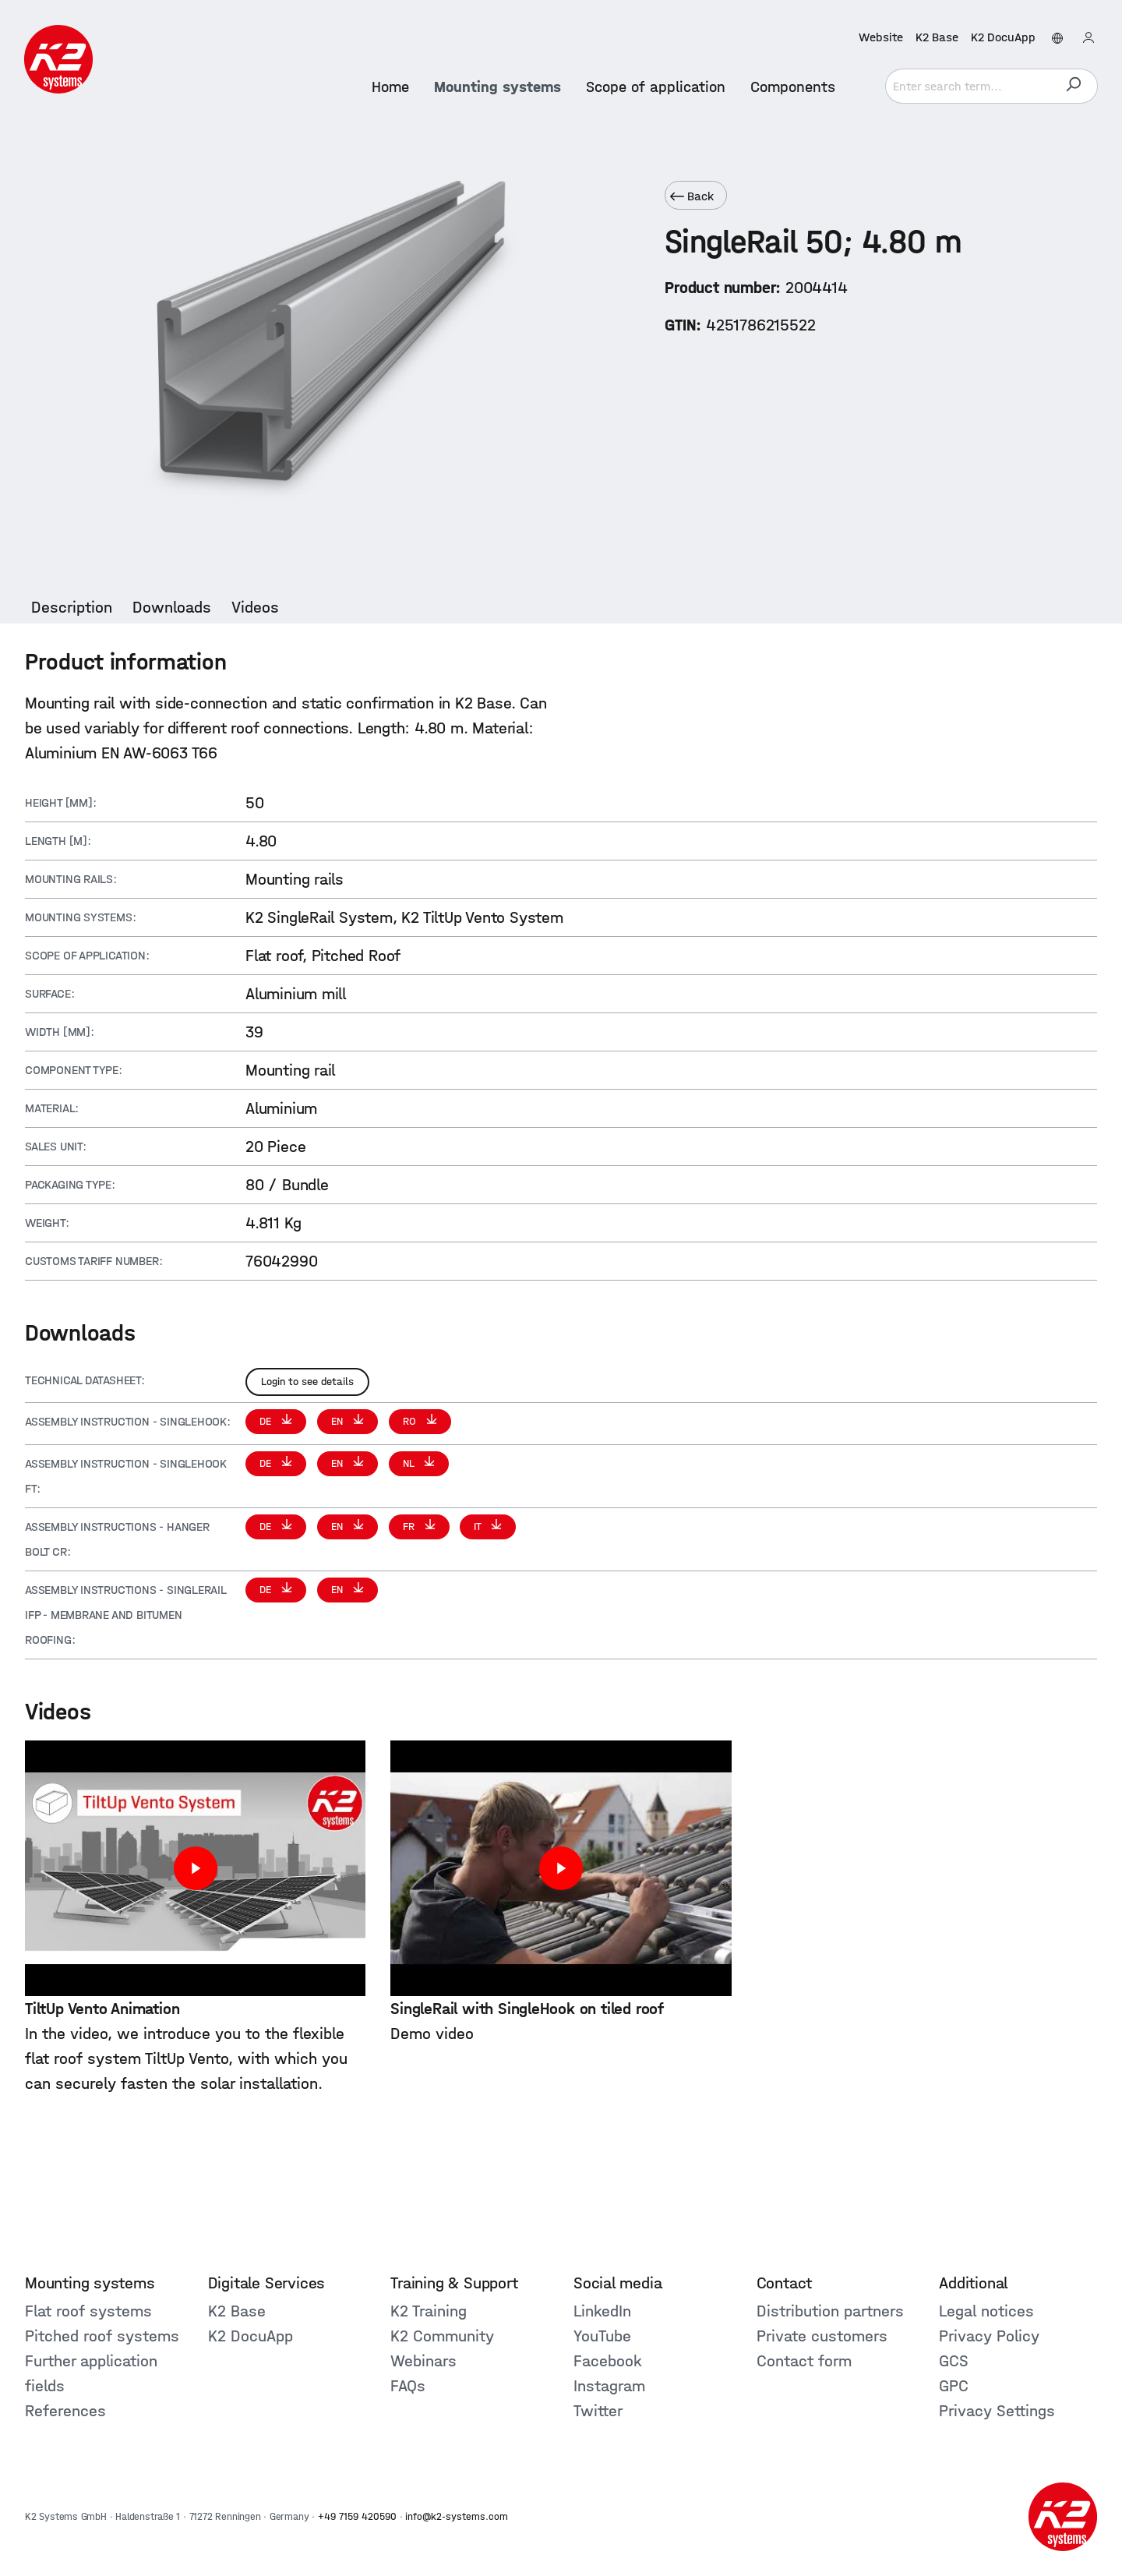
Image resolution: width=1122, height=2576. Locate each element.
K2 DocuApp (1002, 37)
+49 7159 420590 (357, 2516)
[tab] (71, 607)
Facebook (607, 2361)
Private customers (822, 2336)
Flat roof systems (88, 2311)
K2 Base (936, 37)
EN (338, 1421)
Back (692, 196)
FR (410, 1526)
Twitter (598, 2410)
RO (411, 1421)
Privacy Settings (997, 2410)
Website (880, 37)
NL (410, 1463)
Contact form (804, 2361)
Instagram (609, 2385)
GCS (954, 2361)
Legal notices (986, 2311)
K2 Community (442, 2336)
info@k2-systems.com (456, 2516)
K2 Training (428, 2311)
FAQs (407, 2385)
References (65, 2410)
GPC (954, 2385)
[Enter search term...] (966, 86)
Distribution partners (830, 2311)
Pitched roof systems (102, 2336)
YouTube (602, 2336)
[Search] (1072, 86)
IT (479, 1526)
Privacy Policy (989, 2336)
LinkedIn (602, 2311)
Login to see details (307, 1381)
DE (266, 1421)
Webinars (423, 2361)
